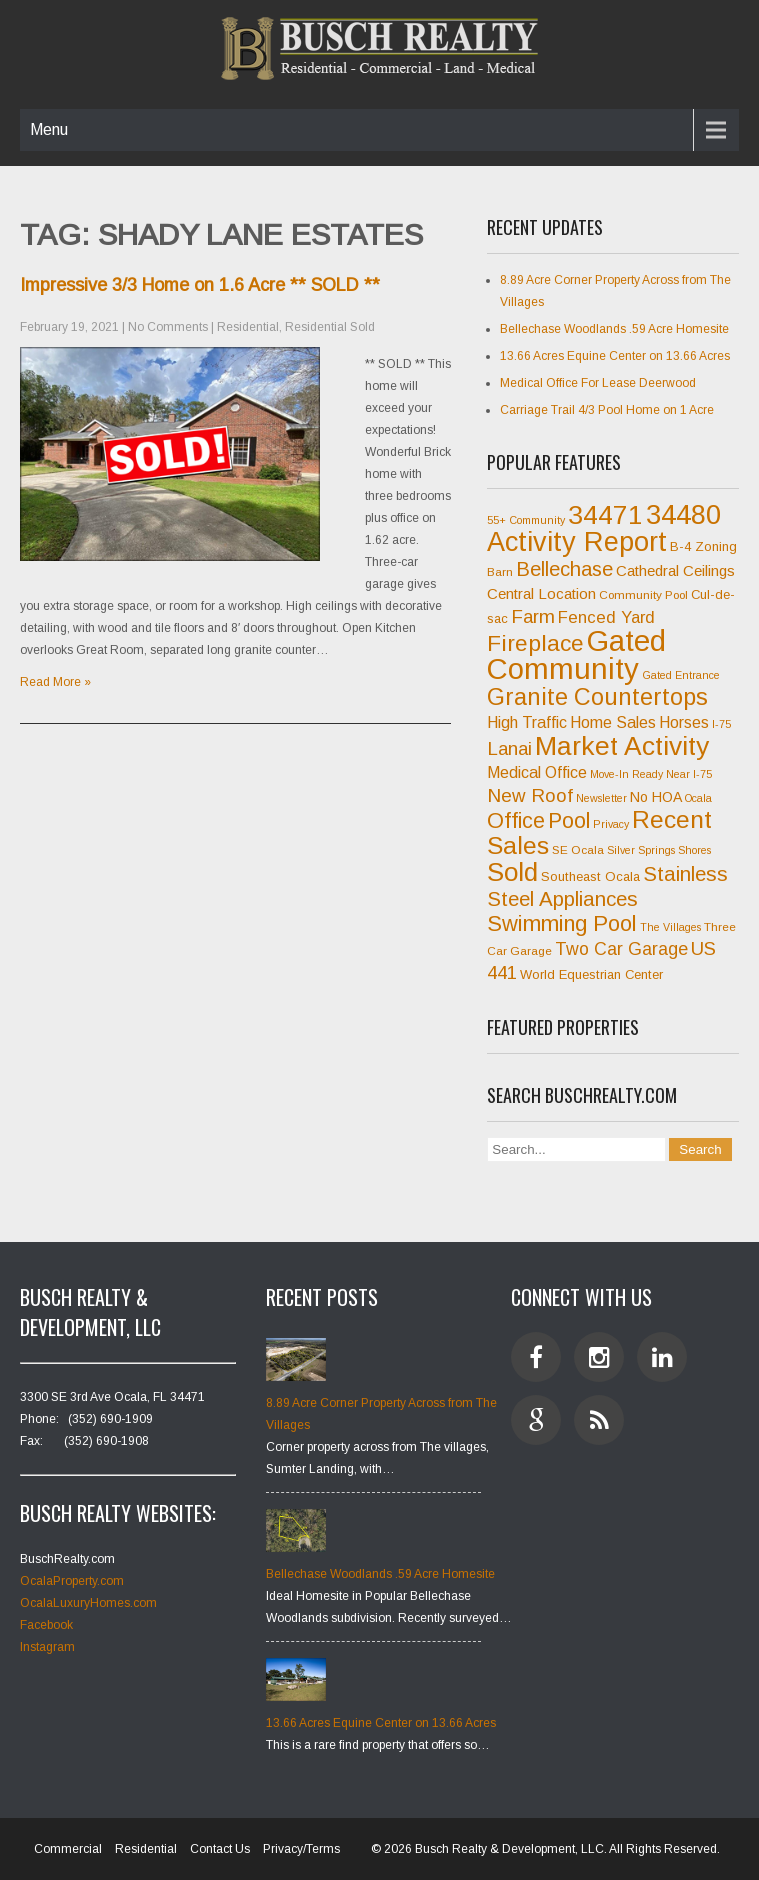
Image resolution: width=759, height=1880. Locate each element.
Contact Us (220, 1849)
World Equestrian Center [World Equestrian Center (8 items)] (591, 974)
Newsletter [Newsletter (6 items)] (601, 798)
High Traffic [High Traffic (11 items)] (527, 722)
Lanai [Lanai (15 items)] (509, 748)
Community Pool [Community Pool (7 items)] (643, 595)
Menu (49, 129)
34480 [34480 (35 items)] (683, 515)
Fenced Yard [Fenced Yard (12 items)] (606, 617)
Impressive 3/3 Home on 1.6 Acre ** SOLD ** (200, 285)
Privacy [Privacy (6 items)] (611, 824)
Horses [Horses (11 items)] (684, 722)
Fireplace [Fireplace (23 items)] (535, 643)
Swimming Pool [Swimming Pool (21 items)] (562, 923)
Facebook (46, 1625)
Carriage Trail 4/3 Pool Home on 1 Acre (607, 410)
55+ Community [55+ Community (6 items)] (526, 520)
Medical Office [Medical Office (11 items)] (537, 772)
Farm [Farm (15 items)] (533, 616)
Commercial (68, 1849)
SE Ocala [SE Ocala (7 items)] (578, 850)
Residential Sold (330, 327)
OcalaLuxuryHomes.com (88, 1603)
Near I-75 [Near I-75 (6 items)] (689, 774)
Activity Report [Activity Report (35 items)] (577, 542)
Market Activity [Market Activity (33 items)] (622, 746)
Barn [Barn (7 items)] (500, 572)
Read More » (55, 682)
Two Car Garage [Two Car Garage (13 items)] (621, 949)
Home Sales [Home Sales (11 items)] (613, 722)
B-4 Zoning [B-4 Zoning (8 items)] (703, 546)
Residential (248, 327)
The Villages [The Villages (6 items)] (670, 927)
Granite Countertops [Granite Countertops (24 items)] (597, 697)
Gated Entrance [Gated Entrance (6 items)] (681, 675)
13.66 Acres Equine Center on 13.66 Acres (615, 356)
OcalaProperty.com (72, 1581)
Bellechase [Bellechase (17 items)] (564, 569)
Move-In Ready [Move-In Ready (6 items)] (626, 774)
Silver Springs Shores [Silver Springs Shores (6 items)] (659, 850)
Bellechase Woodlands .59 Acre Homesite (614, 329)
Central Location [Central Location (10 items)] (541, 593)
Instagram (47, 1647)
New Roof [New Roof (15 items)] (530, 795)
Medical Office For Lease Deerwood (598, 383)
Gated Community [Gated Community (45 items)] (576, 654)
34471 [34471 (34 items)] (605, 515)
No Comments (168, 327)
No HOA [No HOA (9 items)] (656, 797)
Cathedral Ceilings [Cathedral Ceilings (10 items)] (675, 570)
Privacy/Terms (301, 1849)
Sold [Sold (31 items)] (512, 872)
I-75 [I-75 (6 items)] (721, 724)
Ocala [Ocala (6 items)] (698, 798)
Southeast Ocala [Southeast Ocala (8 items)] (590, 876)
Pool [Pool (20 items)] (569, 821)
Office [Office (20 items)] (516, 821)
